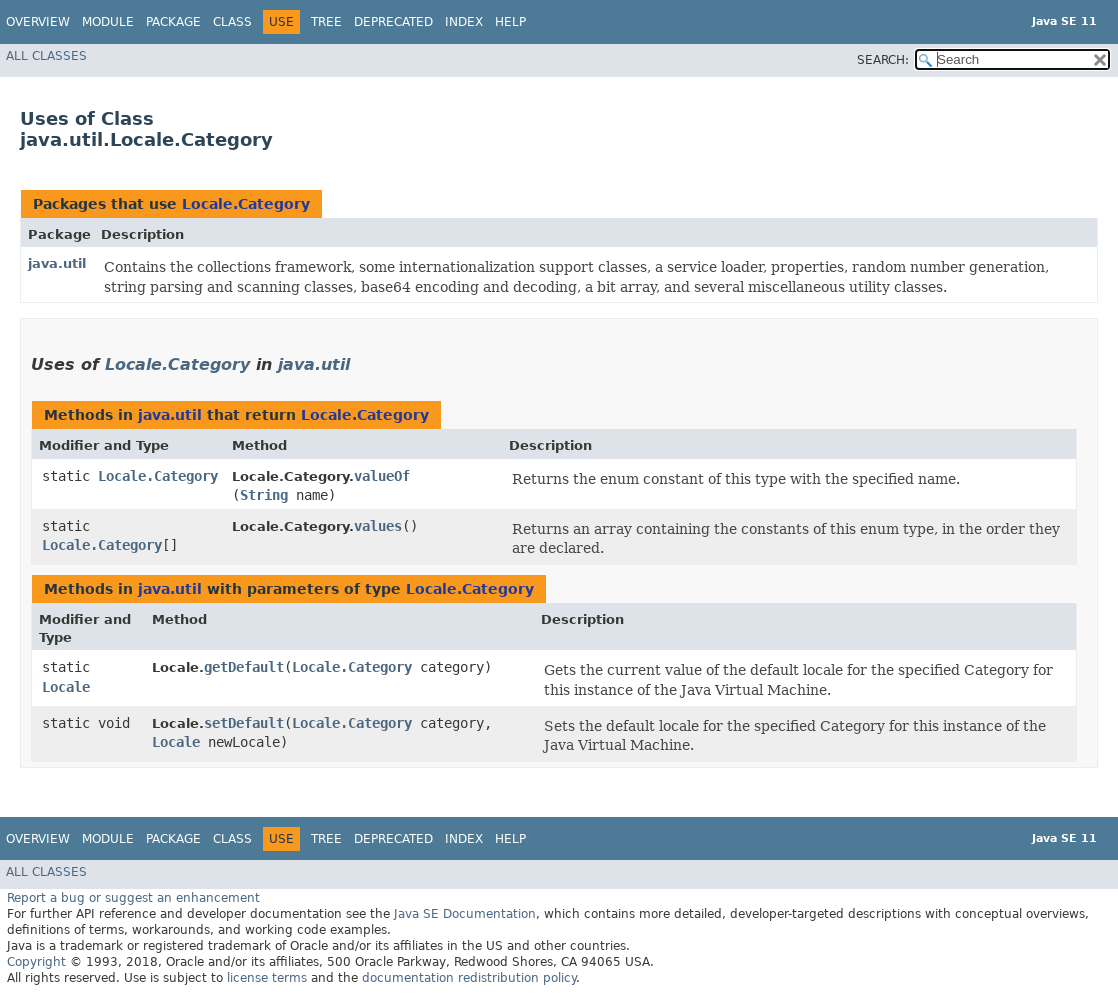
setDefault (244, 723)
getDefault (244, 667)
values (378, 526)
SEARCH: (883, 60)
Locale (66, 687)
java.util (57, 263)
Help (510, 22)
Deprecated (393, 22)
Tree (326, 22)
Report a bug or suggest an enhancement (133, 898)
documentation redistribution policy (469, 978)
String (264, 495)
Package (173, 22)
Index (464, 22)
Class (232, 22)
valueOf (382, 476)
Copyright (36, 962)
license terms (267, 978)
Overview (38, 22)
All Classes (46, 56)
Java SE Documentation (465, 914)
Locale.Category (246, 204)
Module (108, 22)
